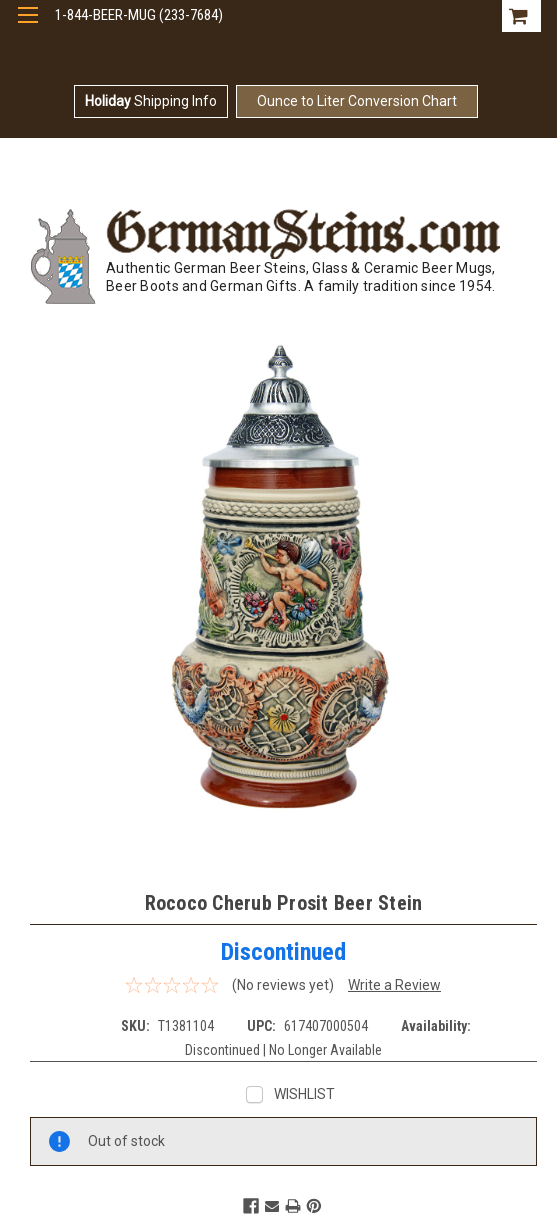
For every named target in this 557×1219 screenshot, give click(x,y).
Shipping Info (151, 101)
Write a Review (394, 985)
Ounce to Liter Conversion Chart (357, 101)
